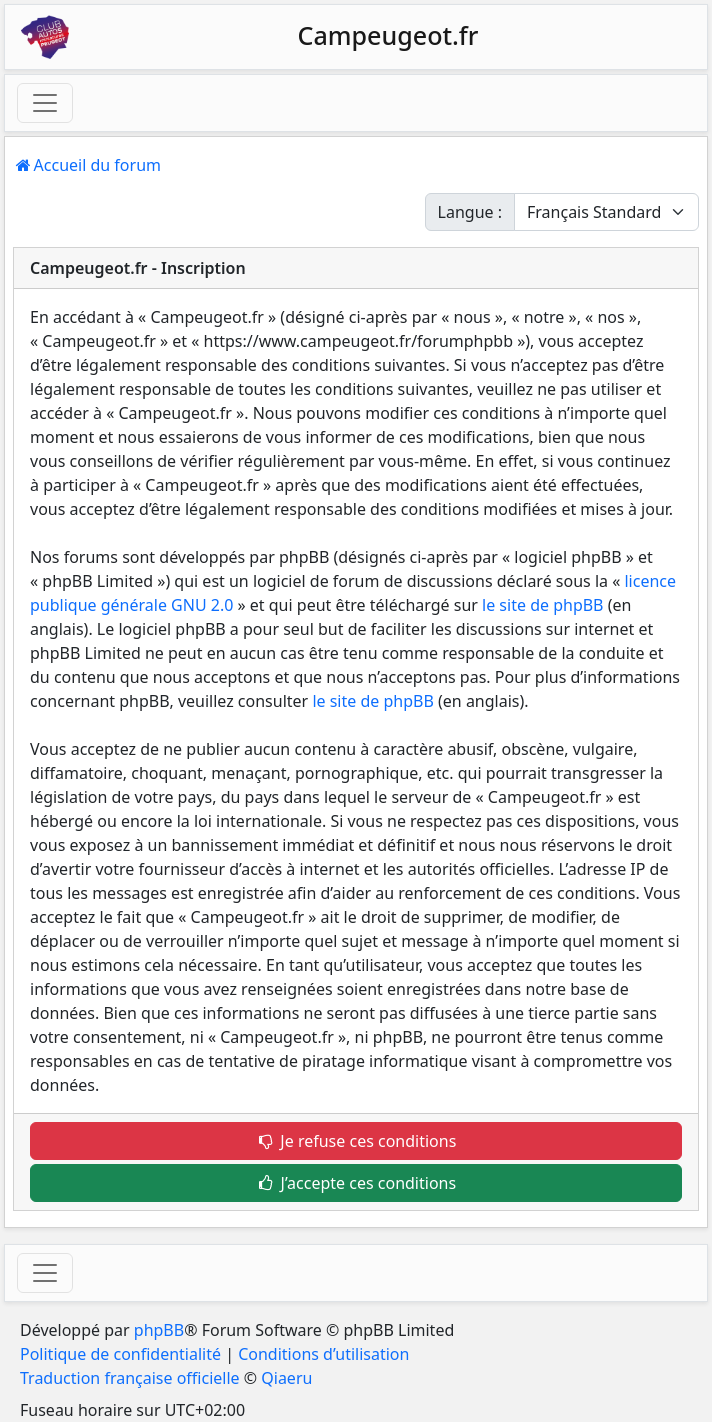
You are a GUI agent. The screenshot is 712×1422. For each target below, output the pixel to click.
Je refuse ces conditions (356, 1141)
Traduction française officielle (130, 1378)
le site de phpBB (542, 605)
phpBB (159, 1330)
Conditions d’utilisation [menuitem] (323, 1354)
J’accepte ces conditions (356, 1183)
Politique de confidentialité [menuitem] (120, 1354)
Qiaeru (286, 1378)
